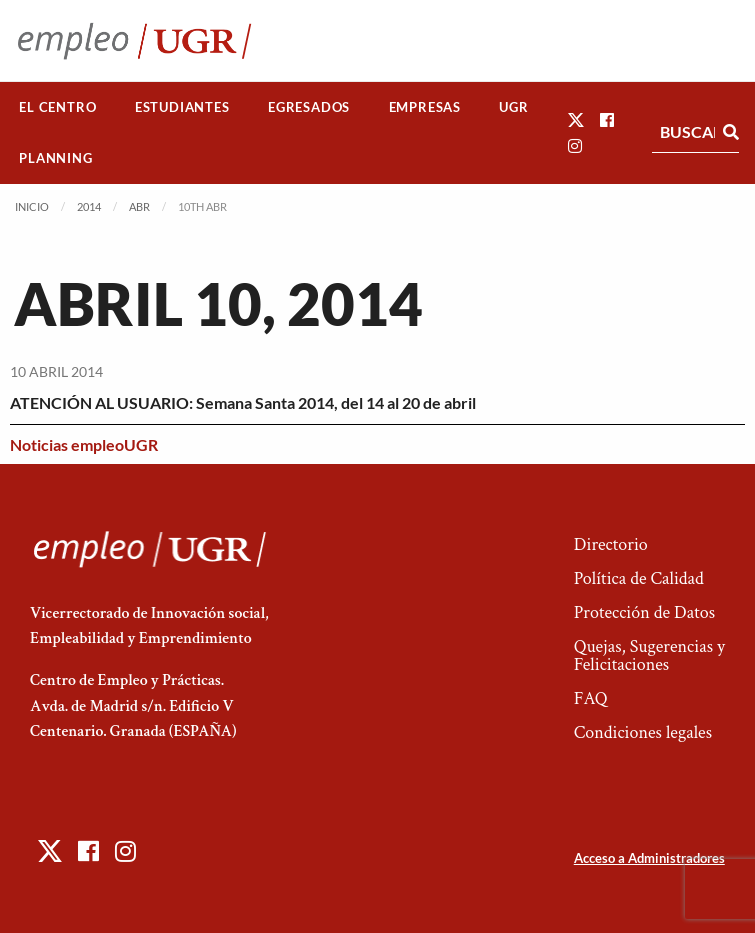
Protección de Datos (644, 612)
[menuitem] (58, 107)
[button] (576, 119)
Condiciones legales (643, 732)
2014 (89, 206)
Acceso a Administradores (649, 858)
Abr (139, 206)
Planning (55, 158)
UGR (513, 107)
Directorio (611, 544)
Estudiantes (182, 107)
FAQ (591, 698)
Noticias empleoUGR (84, 444)
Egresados (309, 107)
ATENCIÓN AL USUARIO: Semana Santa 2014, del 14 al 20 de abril (243, 402)
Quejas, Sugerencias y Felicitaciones (649, 655)
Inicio (32, 206)
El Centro (57, 107)
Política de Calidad (639, 578)
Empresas (425, 107)
